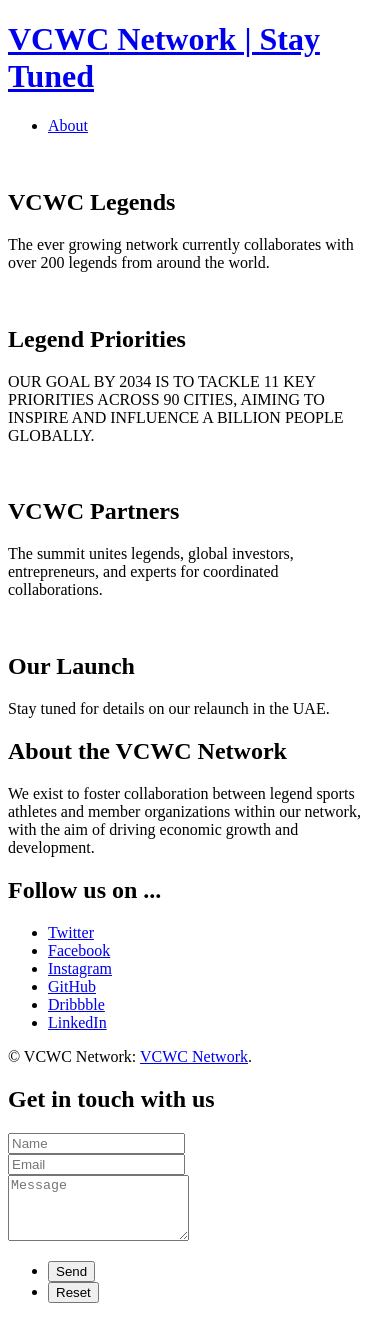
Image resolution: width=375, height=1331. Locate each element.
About (68, 125)
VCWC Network (194, 1056)
